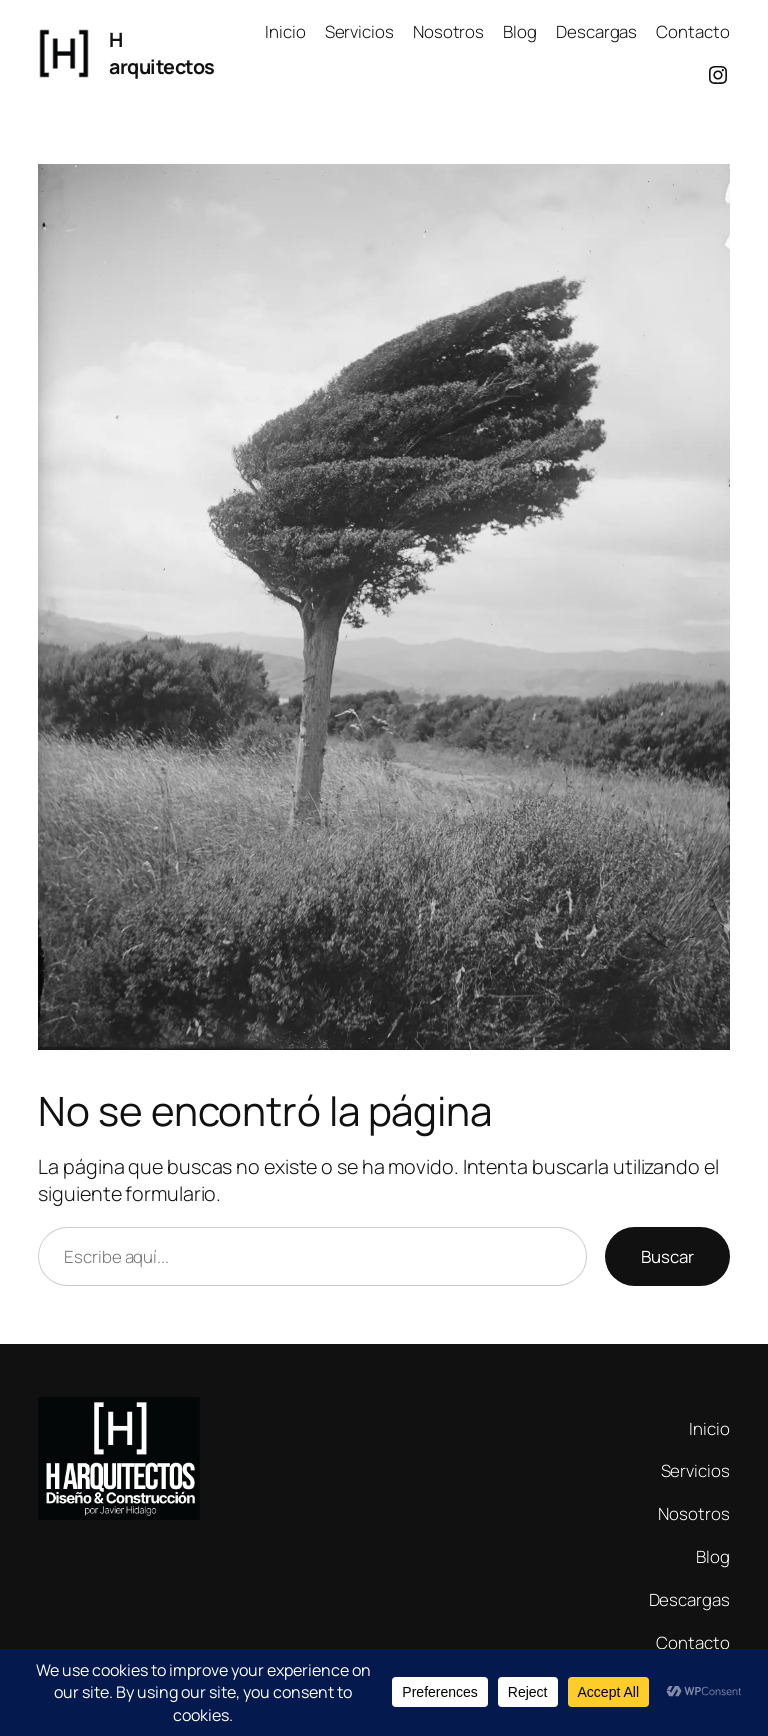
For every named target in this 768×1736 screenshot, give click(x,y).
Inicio (285, 31)
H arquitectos (162, 53)
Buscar (667, 1256)
